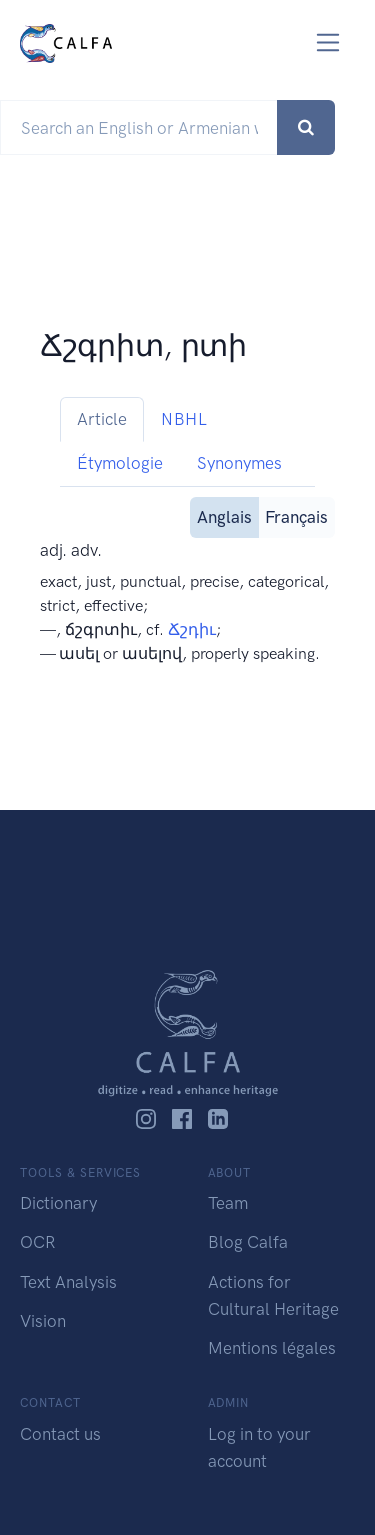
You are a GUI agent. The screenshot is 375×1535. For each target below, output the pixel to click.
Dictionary (58, 1203)
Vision (43, 1321)
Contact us (60, 1434)
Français (296, 515)
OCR (37, 1242)
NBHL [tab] (184, 419)
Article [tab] (102, 419)
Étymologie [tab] (120, 463)
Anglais (224, 515)
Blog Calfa (248, 1242)
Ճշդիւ (192, 629)
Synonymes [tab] (239, 463)
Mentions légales (272, 1348)
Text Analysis (68, 1282)
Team (228, 1203)
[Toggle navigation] (328, 42)
